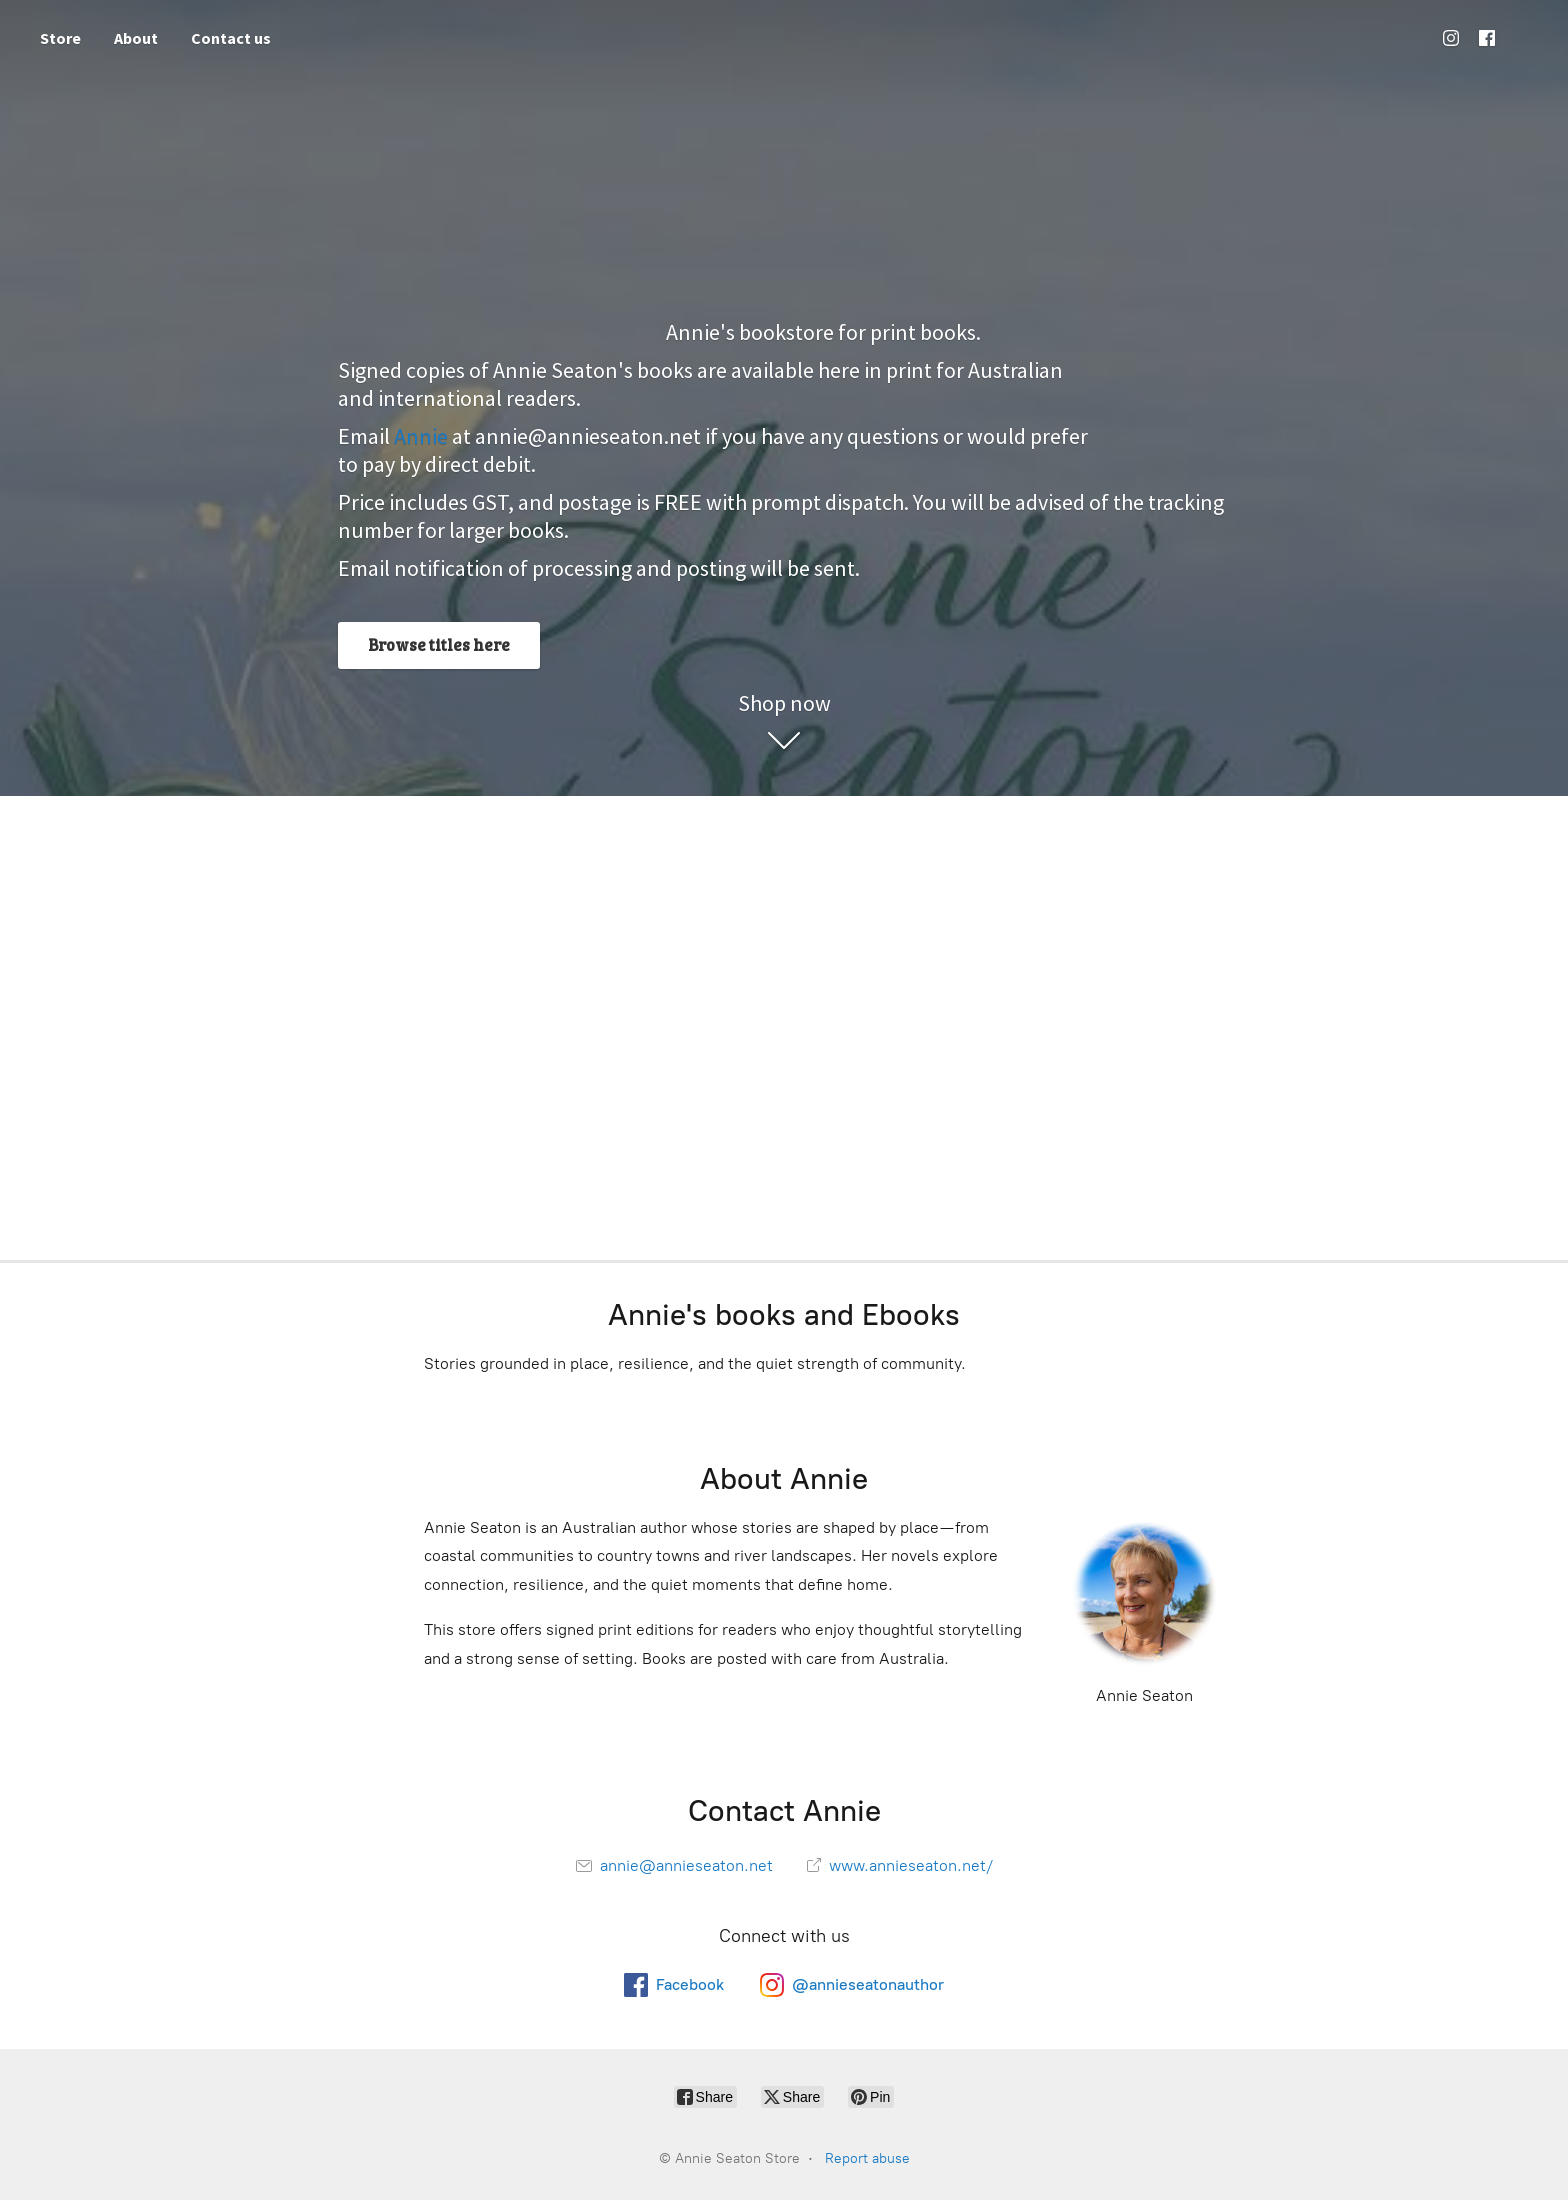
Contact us (231, 38)
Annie (421, 436)
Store (60, 38)
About (136, 38)
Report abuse (867, 2158)
